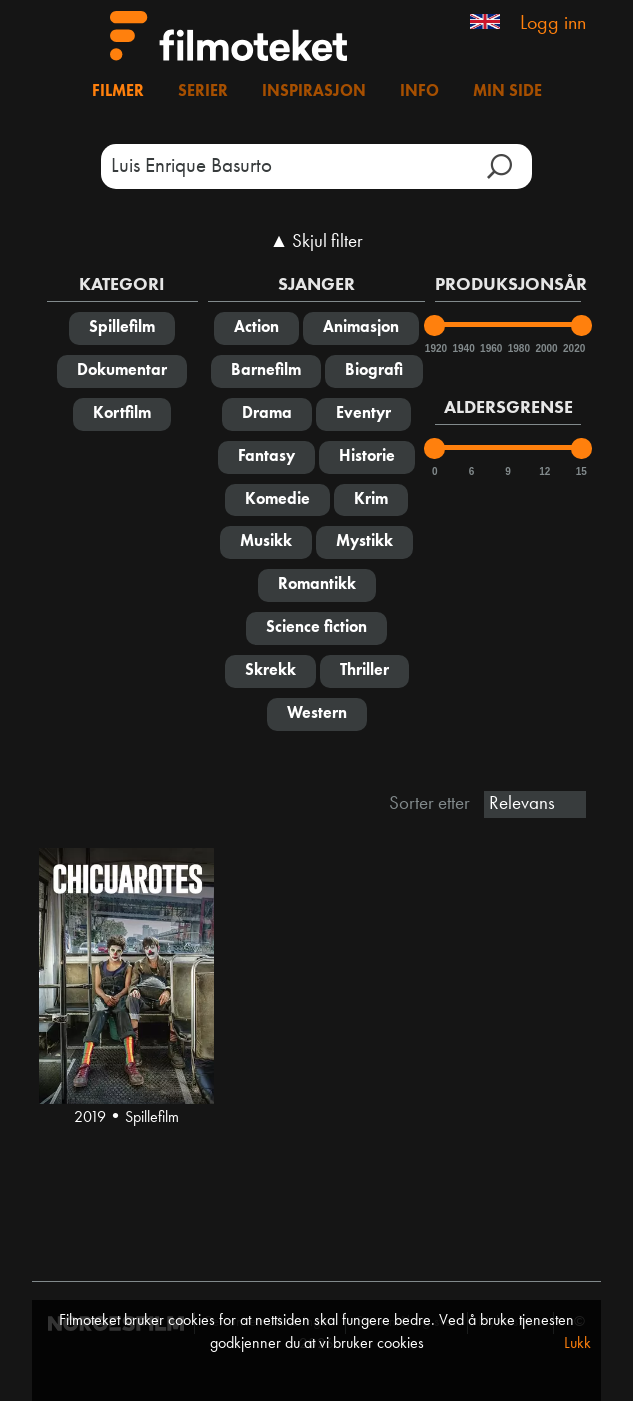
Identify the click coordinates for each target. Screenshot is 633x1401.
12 (544, 471)
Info (419, 92)
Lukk (577, 1344)
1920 (435, 348)
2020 (573, 348)
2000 (545, 348)
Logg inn (553, 24)
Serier (203, 92)
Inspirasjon (314, 92)
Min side (507, 92)
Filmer (118, 92)
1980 (518, 348)
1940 (462, 348)
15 (581, 471)
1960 (490, 348)
